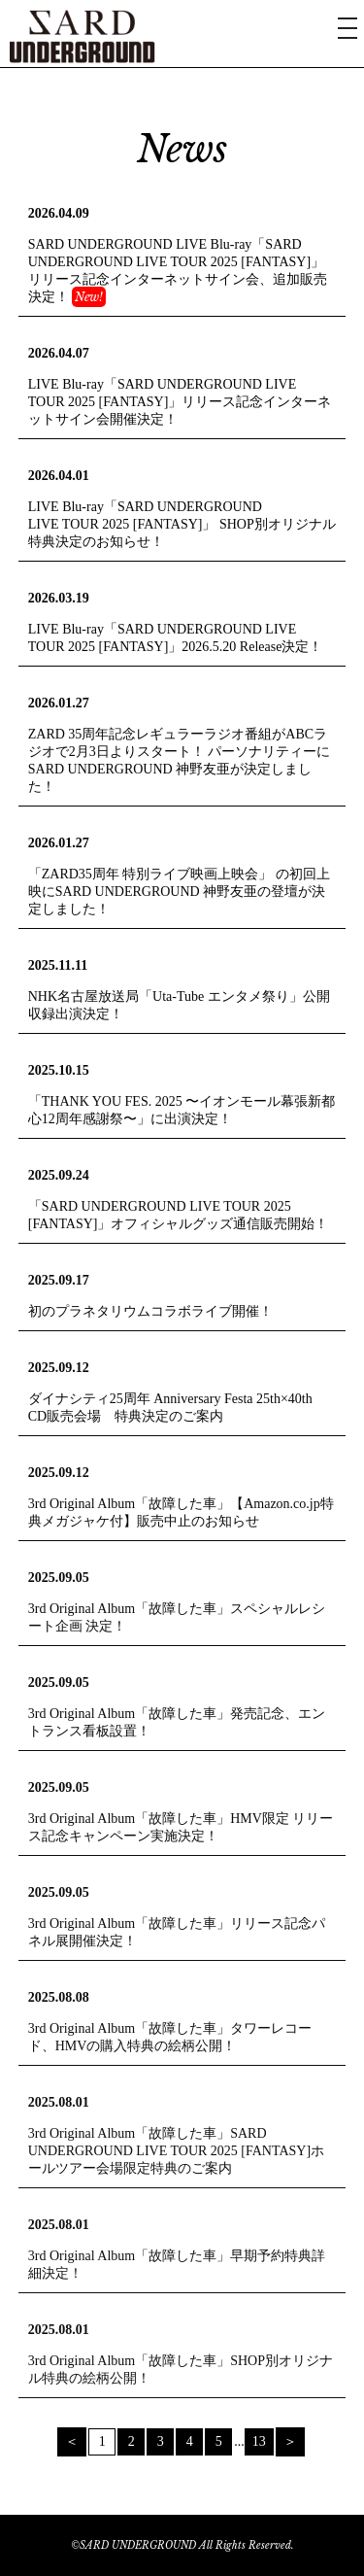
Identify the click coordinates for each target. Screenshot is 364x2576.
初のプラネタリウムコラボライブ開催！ (150, 1311)
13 (259, 2441)
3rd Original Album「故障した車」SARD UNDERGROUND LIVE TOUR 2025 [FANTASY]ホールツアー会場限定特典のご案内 (176, 2151)
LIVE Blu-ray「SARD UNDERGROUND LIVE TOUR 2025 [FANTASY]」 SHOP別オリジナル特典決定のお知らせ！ (182, 524)
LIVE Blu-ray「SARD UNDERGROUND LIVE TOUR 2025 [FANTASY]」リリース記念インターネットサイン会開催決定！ (180, 402)
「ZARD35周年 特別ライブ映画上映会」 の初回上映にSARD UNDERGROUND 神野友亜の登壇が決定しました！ (179, 891)
